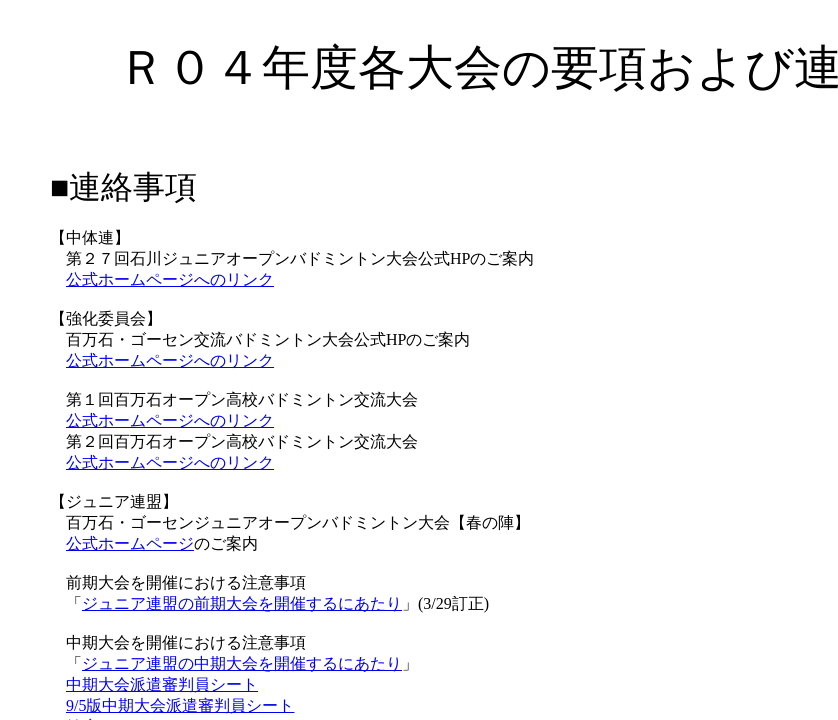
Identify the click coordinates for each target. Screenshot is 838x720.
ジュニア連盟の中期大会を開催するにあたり (242, 663)
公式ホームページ (130, 543)
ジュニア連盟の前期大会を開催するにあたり (242, 603)
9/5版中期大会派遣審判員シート (180, 705)
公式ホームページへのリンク (170, 279)
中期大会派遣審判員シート (162, 684)
